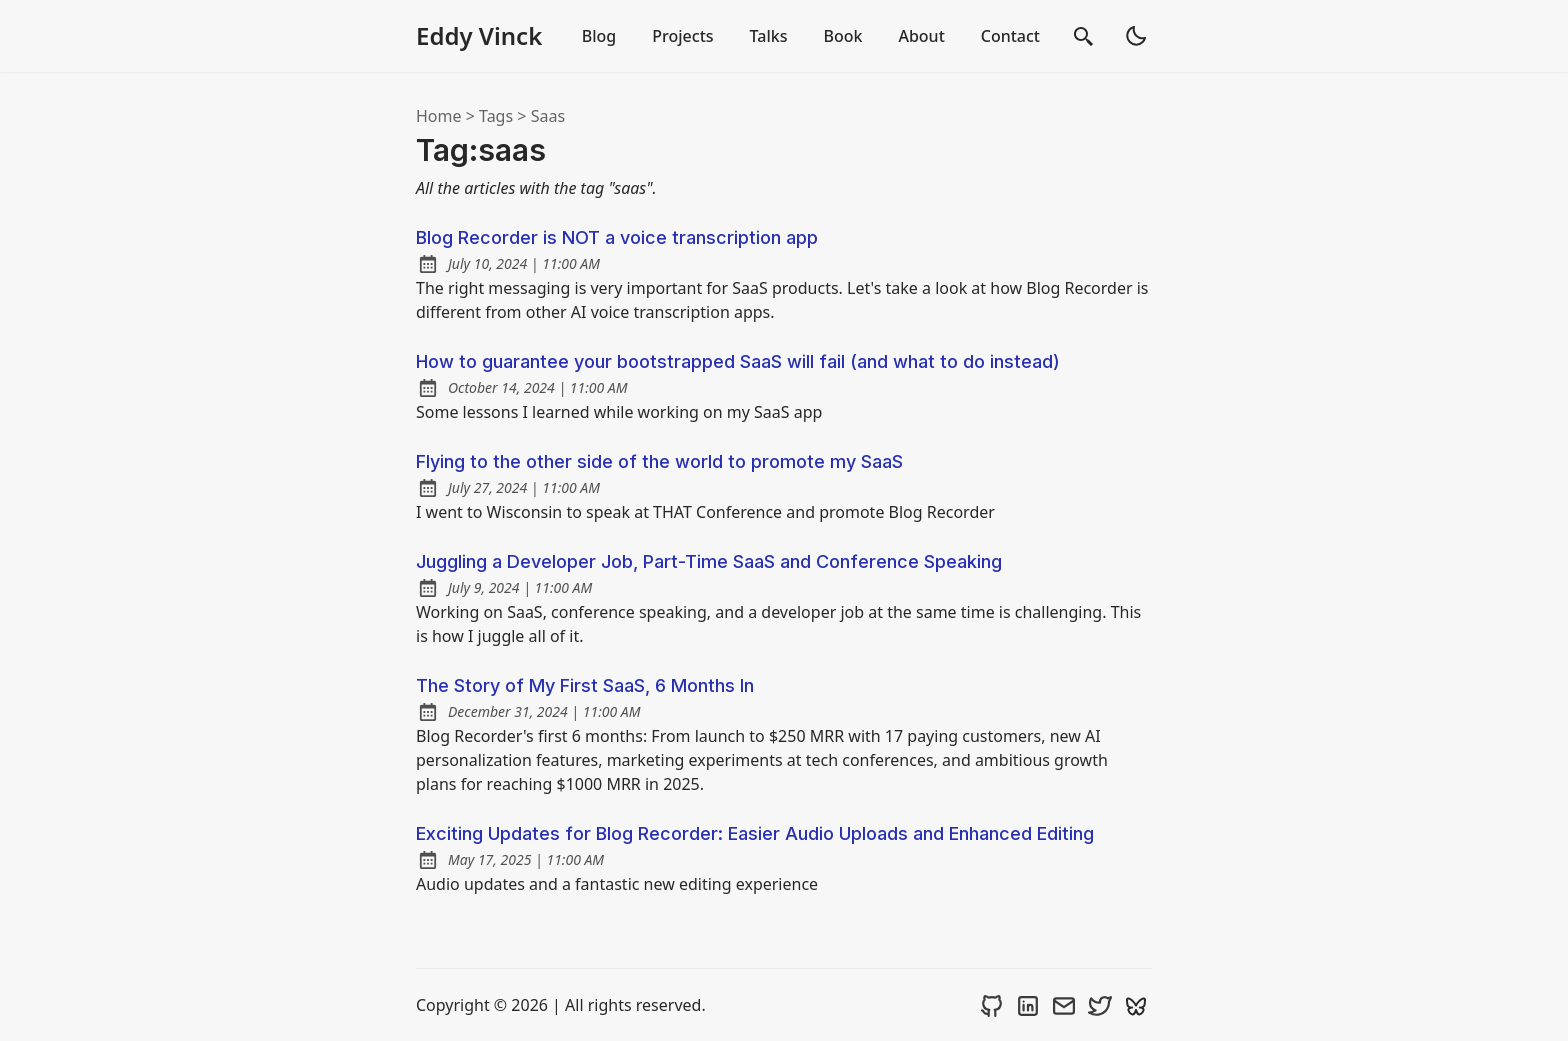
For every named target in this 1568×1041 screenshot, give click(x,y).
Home (439, 116)
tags (496, 116)
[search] (1084, 36)
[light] (1136, 36)
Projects (682, 36)
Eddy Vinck (479, 35)
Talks (769, 36)
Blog (599, 36)
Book (842, 36)
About (921, 36)
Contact (1010, 36)
